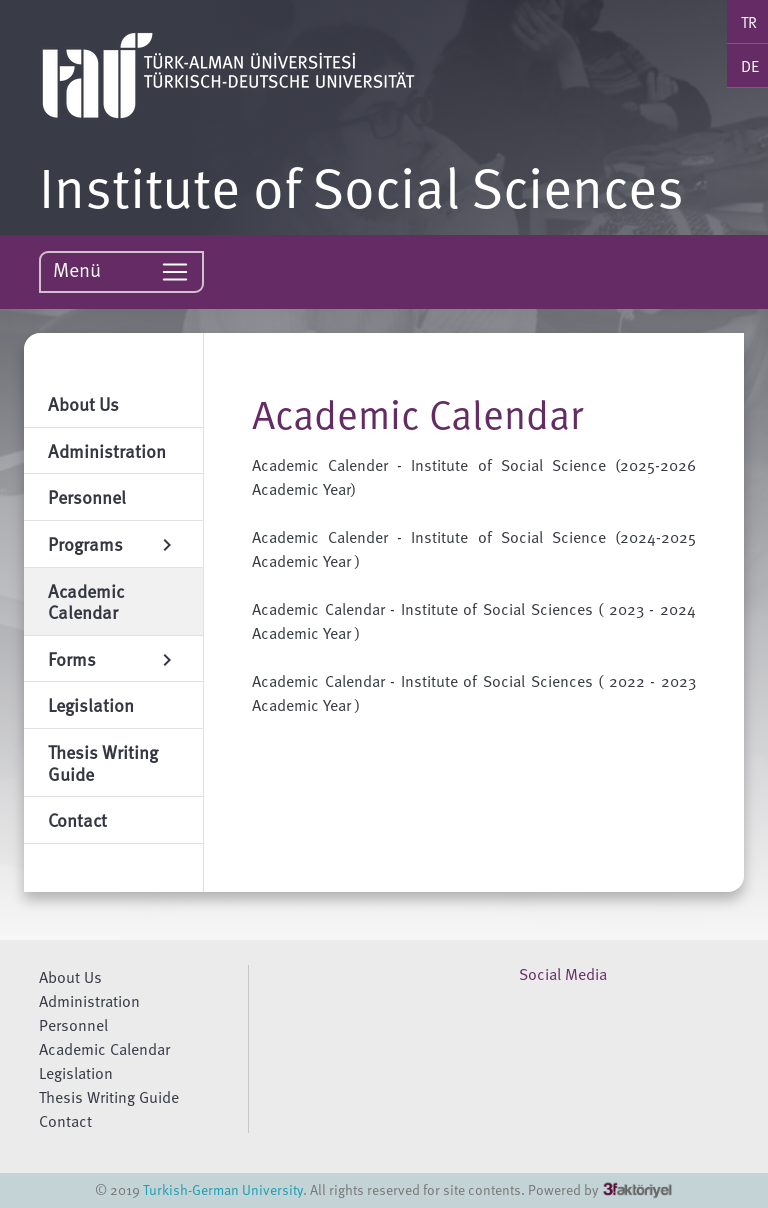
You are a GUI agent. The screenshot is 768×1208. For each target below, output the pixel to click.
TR (749, 22)
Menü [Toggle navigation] (121, 270)
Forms (113, 658)
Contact (65, 1121)
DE (750, 66)
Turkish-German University (223, 1189)
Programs (113, 543)
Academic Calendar (104, 1049)
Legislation (76, 1073)
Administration (89, 1001)
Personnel (73, 1025)
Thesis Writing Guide (109, 1097)
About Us (70, 977)
